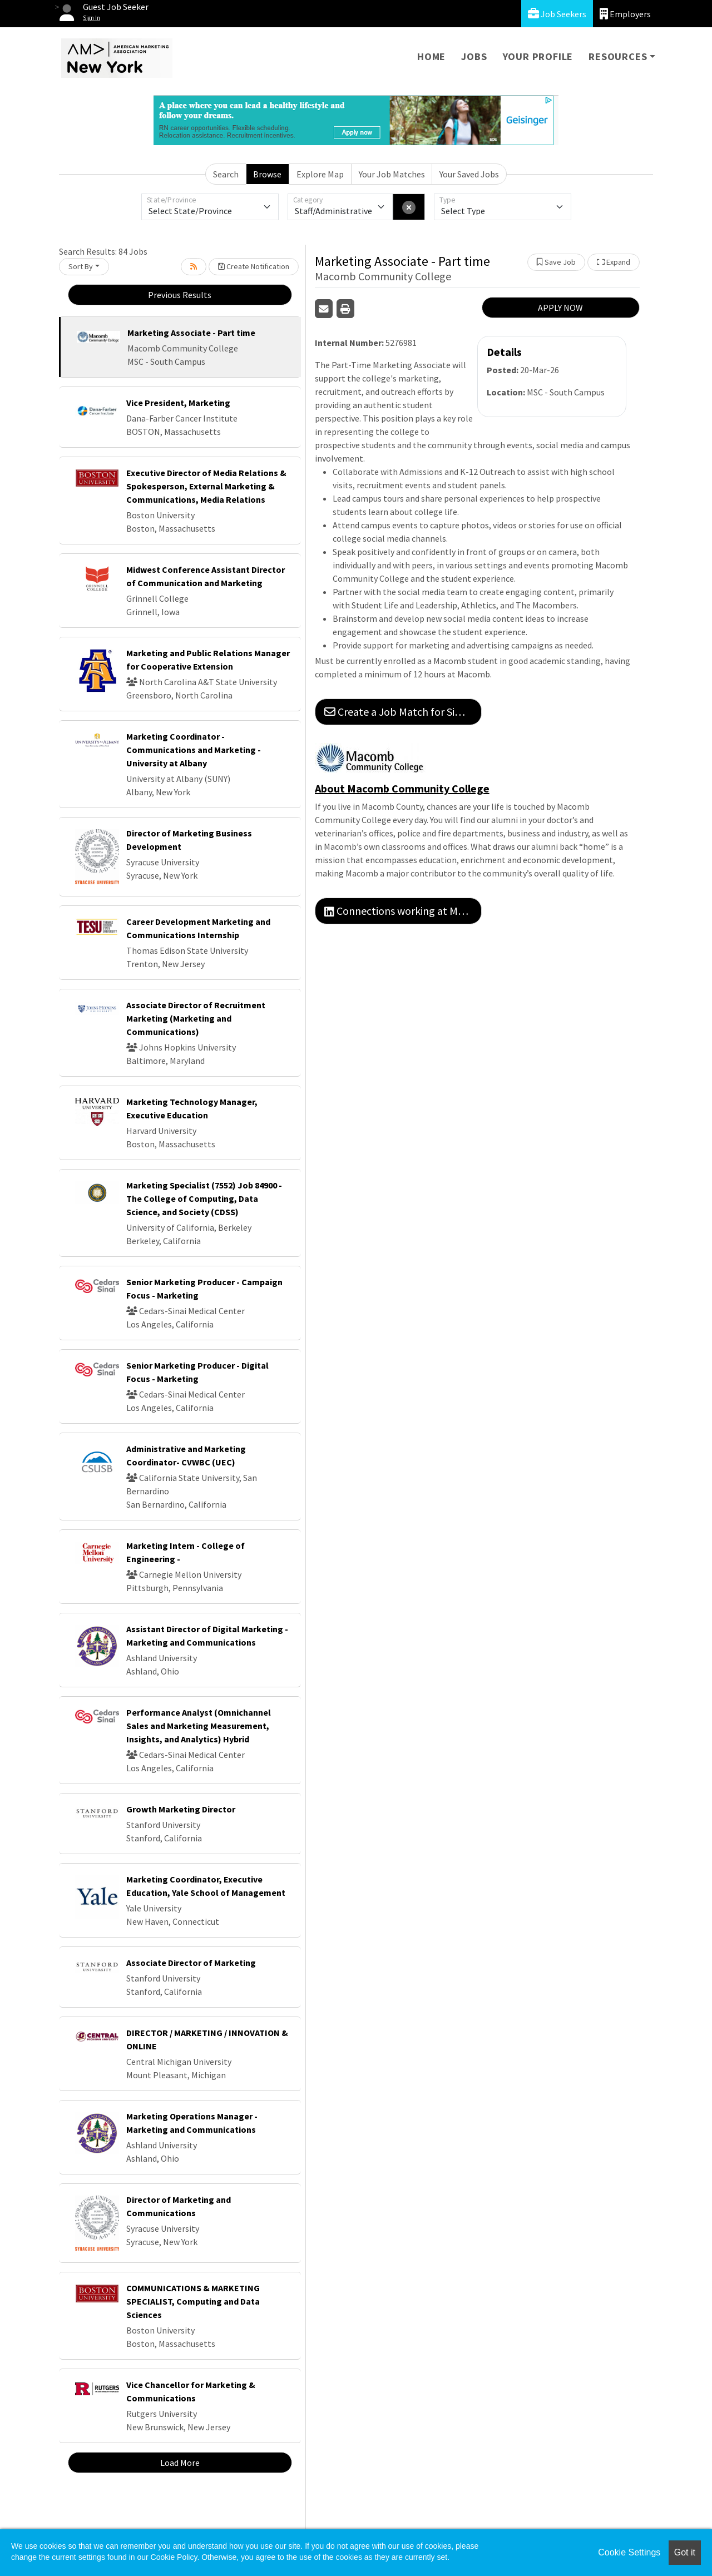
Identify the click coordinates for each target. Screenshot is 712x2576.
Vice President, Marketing (178, 402)
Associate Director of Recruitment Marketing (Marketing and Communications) (195, 1018)
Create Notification (253, 266)
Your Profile (538, 56)
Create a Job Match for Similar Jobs (403, 712)
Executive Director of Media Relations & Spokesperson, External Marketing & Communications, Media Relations (206, 486)
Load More (180, 2462)
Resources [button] (618, 56)
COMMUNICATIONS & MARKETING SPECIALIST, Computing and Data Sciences (193, 2301)
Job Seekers (557, 14)
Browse (267, 174)
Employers (625, 14)
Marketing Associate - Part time (191, 332)
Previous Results (179, 294)
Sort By (80, 266)
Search (226, 174)
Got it (684, 2552)
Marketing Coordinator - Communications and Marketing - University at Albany (193, 750)
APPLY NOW (560, 307)
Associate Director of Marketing (191, 1962)
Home (431, 56)
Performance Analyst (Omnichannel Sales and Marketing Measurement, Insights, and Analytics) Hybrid (198, 1726)
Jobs (474, 56)
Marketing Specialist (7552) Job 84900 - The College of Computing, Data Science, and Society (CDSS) (204, 1198)
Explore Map (320, 174)
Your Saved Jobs (469, 174)
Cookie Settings (629, 2552)
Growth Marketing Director (180, 1809)
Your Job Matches (392, 174)
